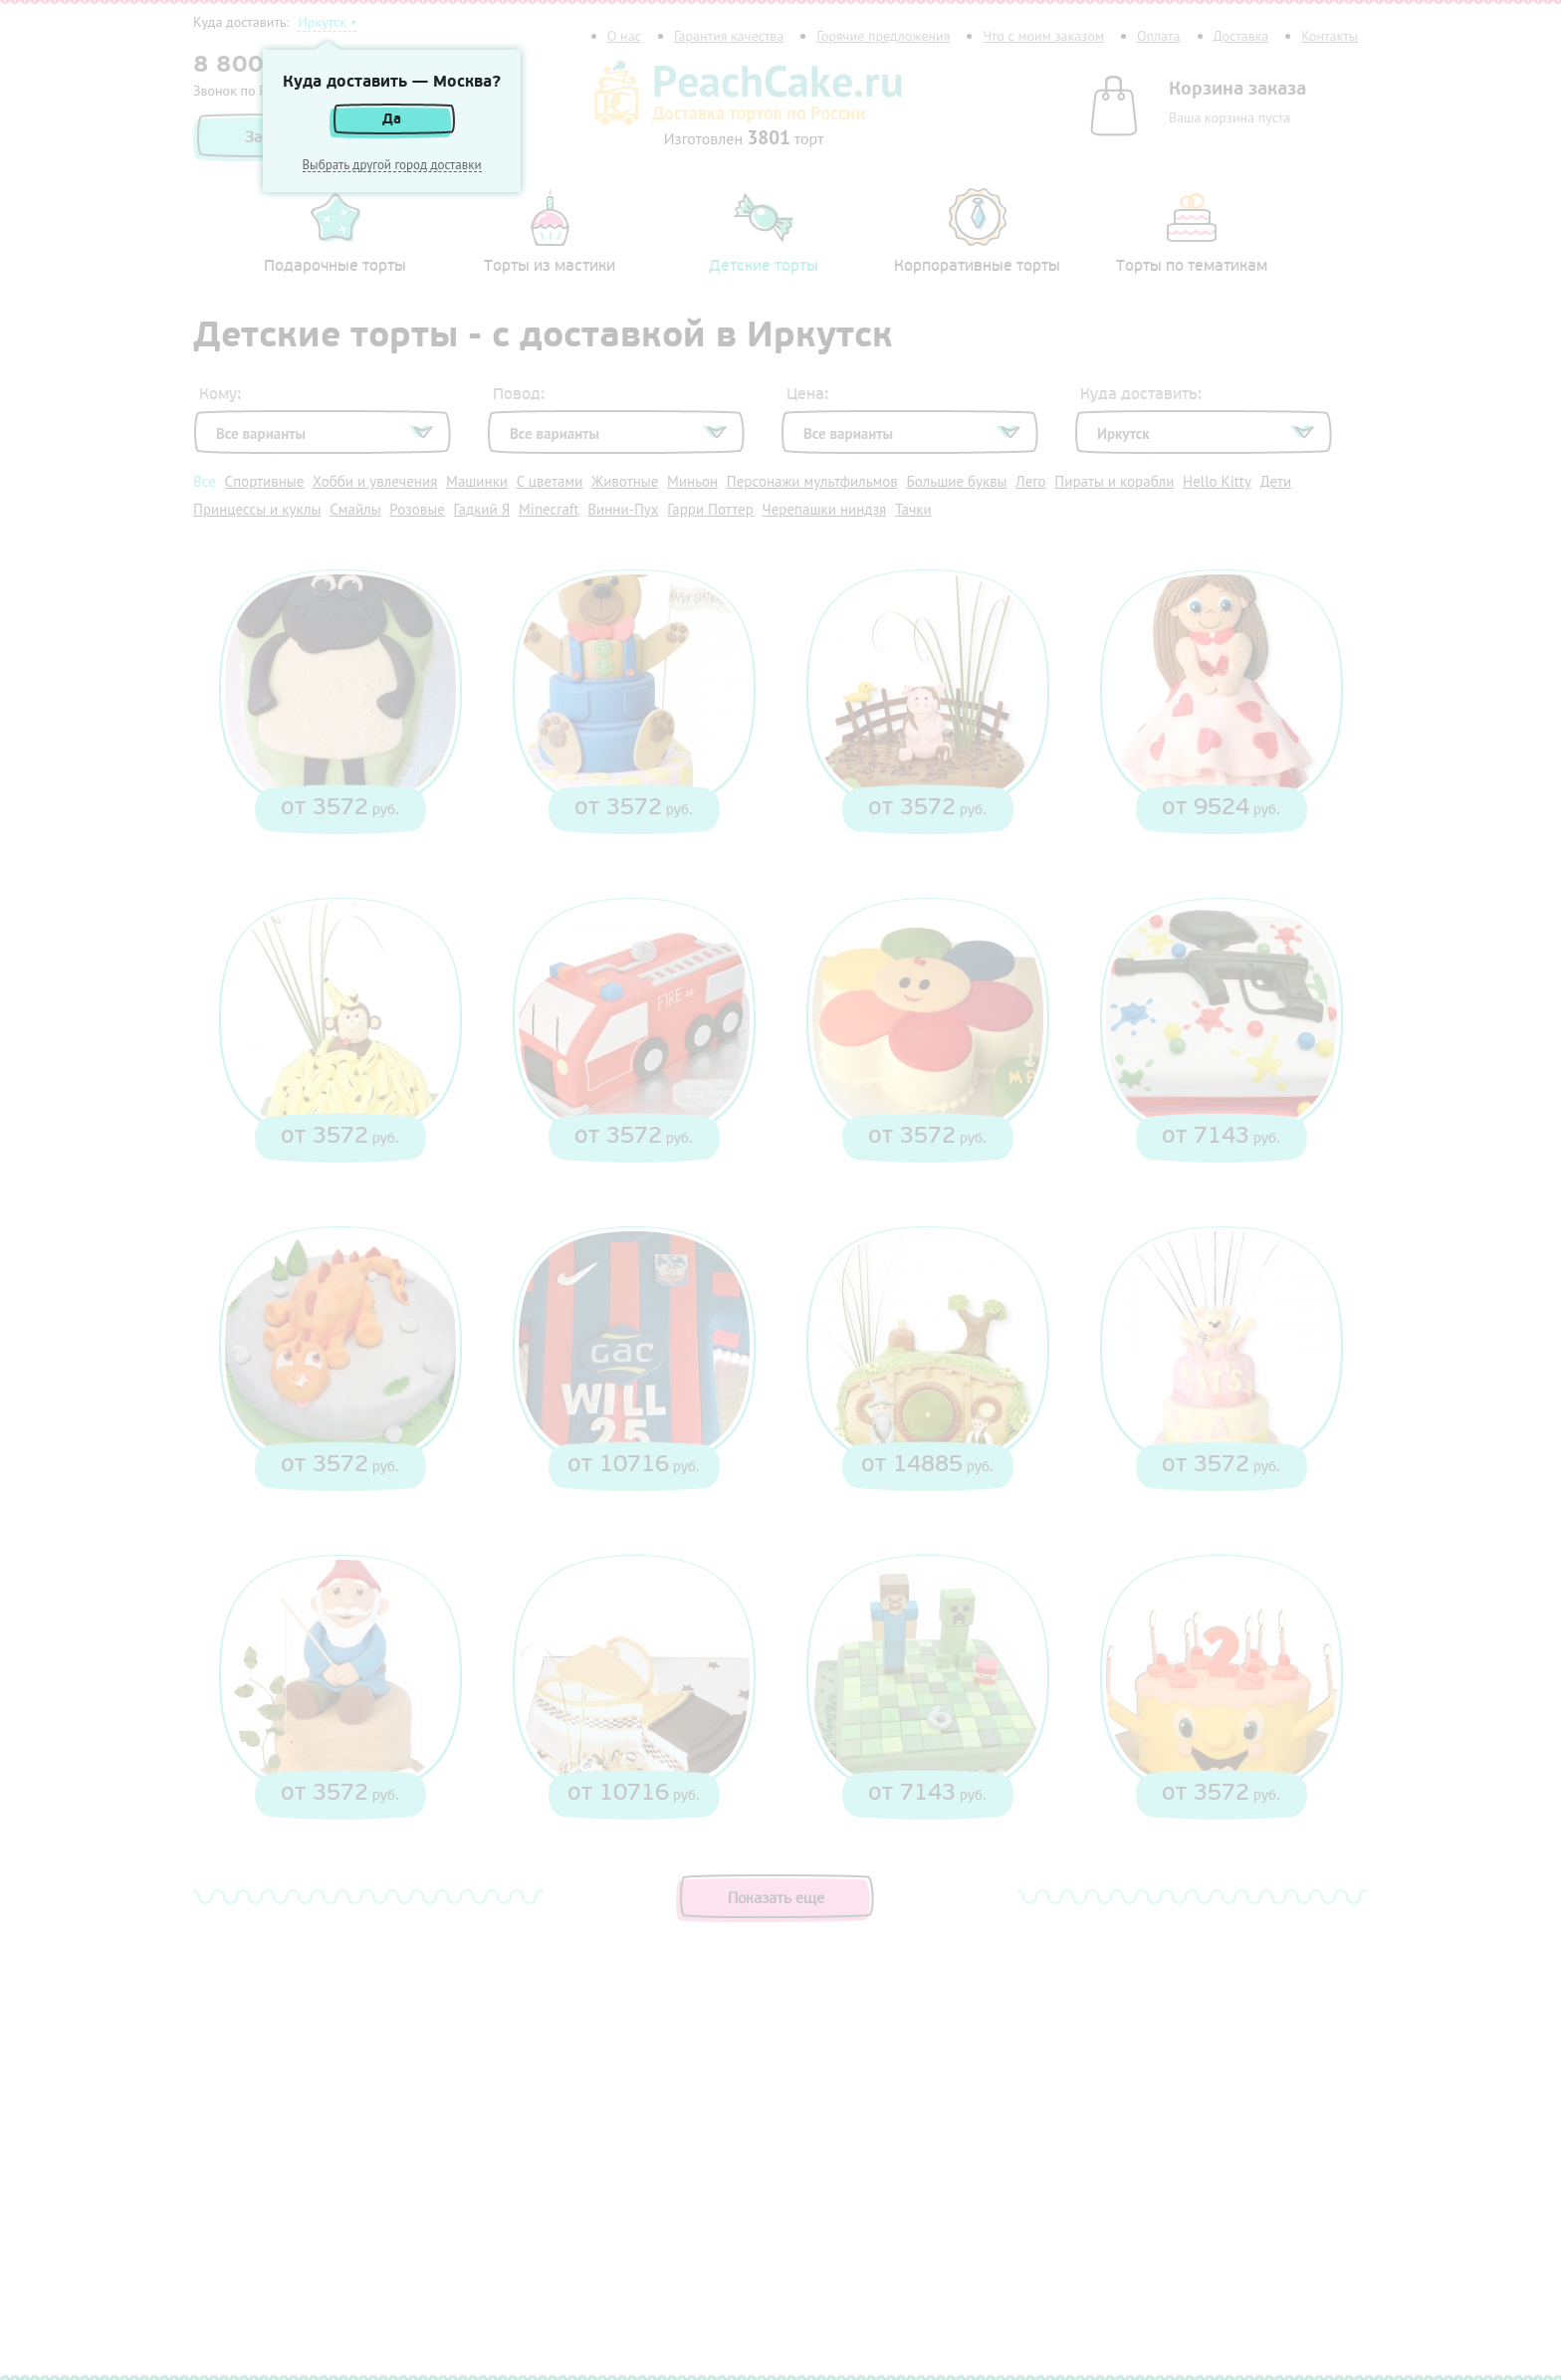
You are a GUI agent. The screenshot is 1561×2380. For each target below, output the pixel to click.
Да (391, 118)
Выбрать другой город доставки (392, 165)
